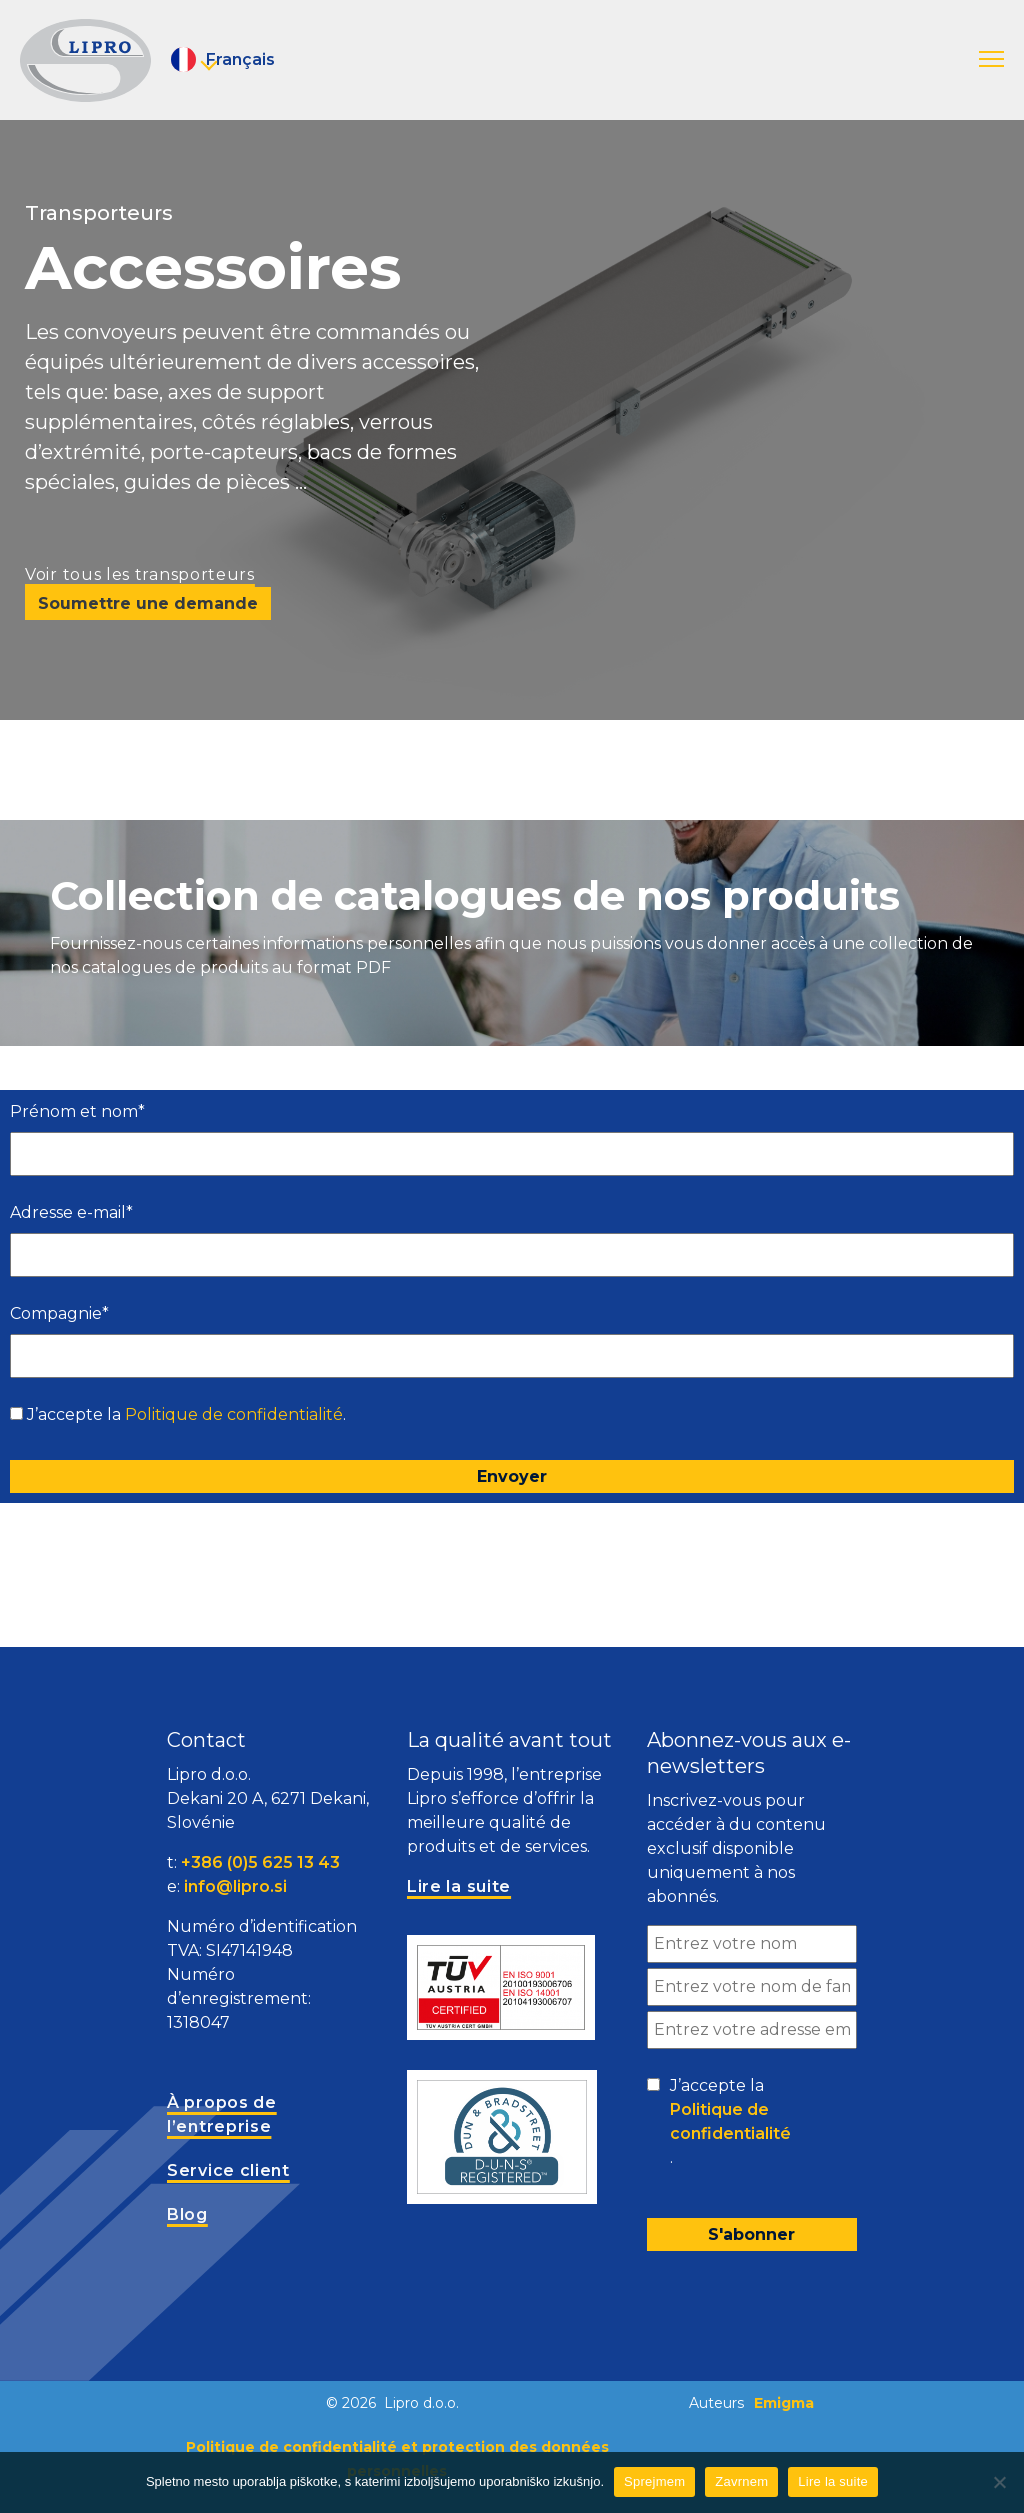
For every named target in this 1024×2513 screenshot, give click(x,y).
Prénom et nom (77, 1111)
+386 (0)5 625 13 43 (260, 1862)
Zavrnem (741, 2481)
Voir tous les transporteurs (140, 574)
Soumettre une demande (148, 603)
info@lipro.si (235, 1886)
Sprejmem (654, 2481)
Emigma (784, 2403)
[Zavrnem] (999, 2482)
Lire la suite (833, 2481)
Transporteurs (99, 213)
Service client (228, 2170)
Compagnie (59, 1313)
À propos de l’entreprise (222, 2114)
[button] (991, 60)
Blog (187, 2214)
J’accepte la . (186, 1414)
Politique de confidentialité (234, 1414)
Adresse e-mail (71, 1212)
